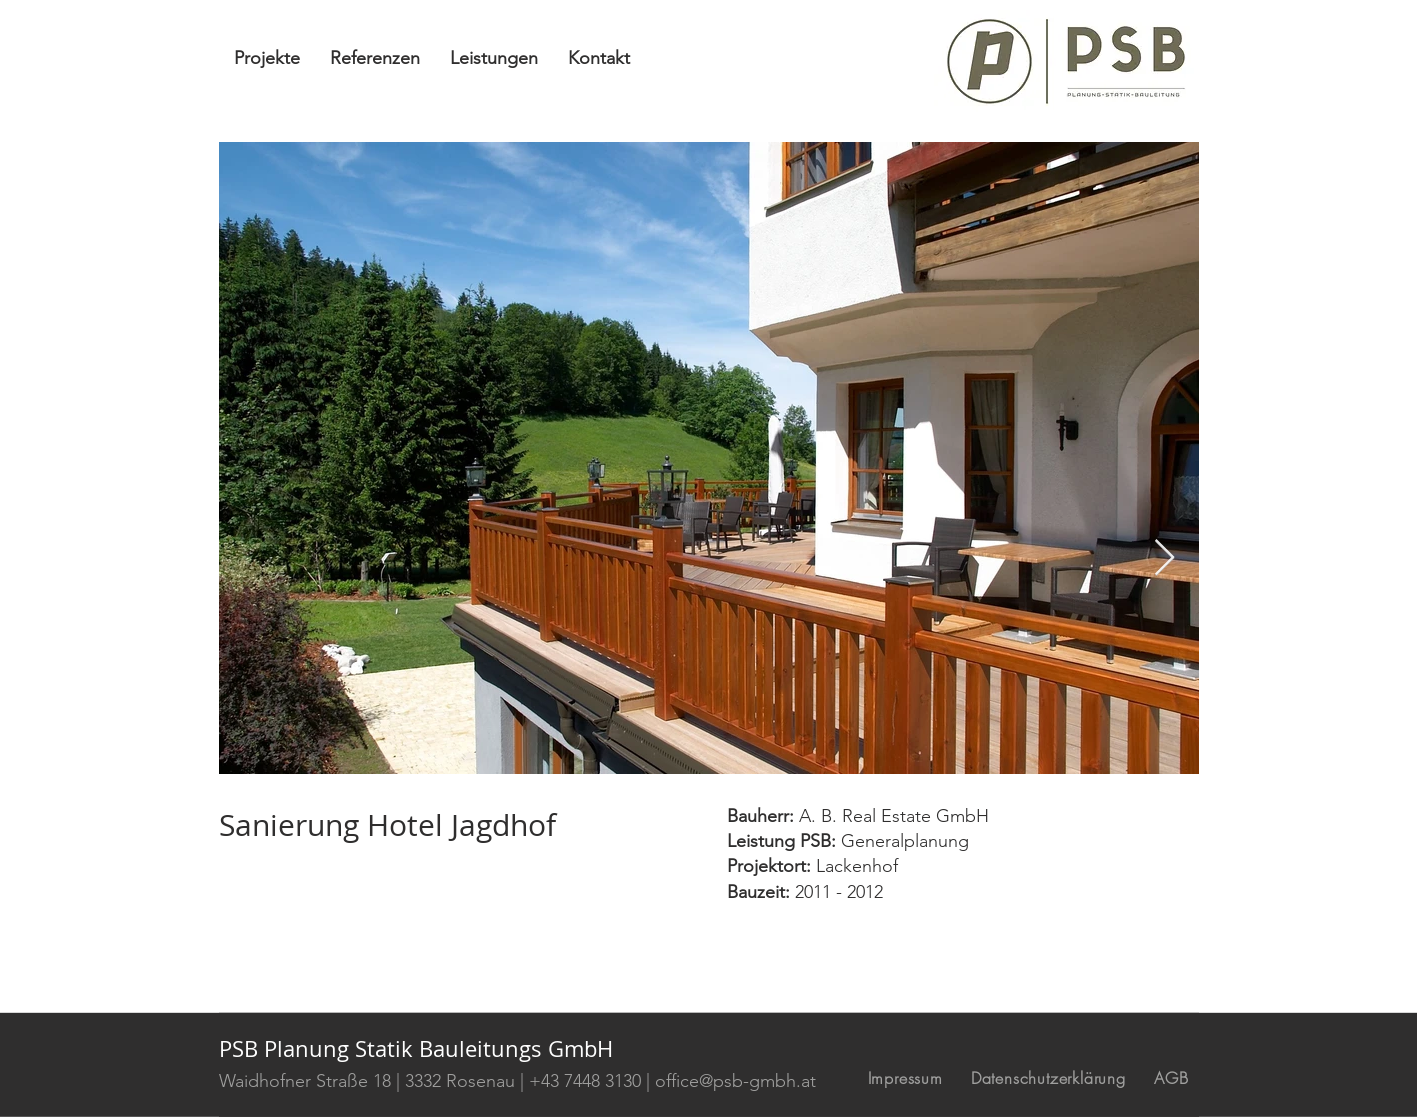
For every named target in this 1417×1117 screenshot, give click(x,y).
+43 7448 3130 (585, 1081)
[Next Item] (1164, 558)
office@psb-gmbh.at (735, 1081)
